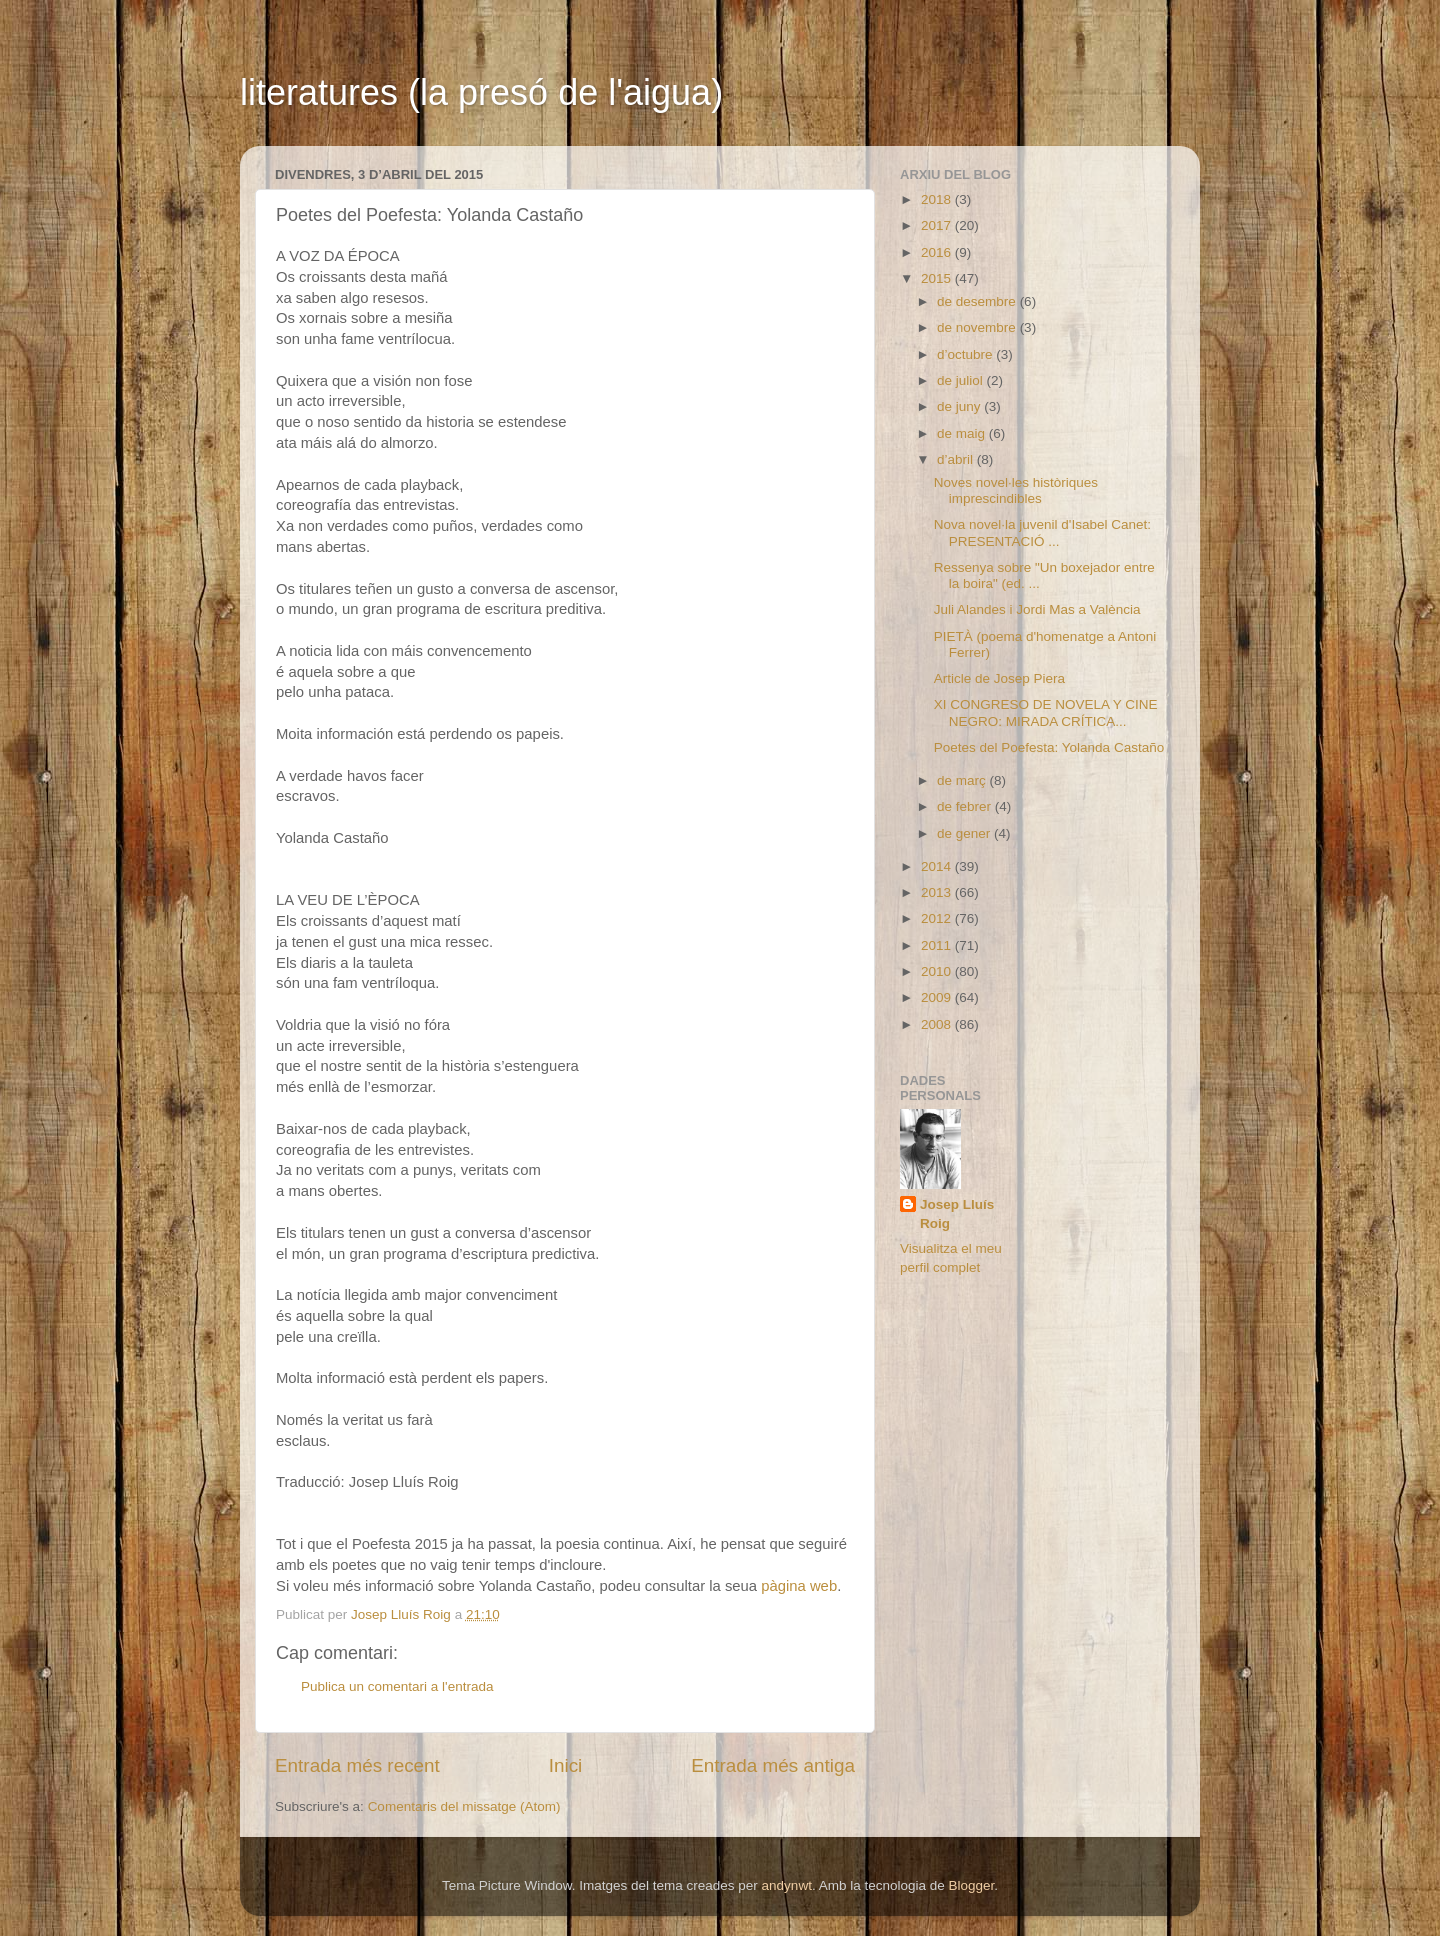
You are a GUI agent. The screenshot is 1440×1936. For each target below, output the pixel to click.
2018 (938, 199)
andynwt (787, 1885)
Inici (566, 1765)
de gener (965, 833)
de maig (963, 433)
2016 (938, 252)
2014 (938, 866)
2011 (938, 945)
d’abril (957, 459)
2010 (938, 971)
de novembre (978, 327)
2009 (938, 997)
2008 (938, 1024)
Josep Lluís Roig (957, 1214)
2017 (938, 225)
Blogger (971, 1885)
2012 (938, 918)
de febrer (966, 806)
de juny (960, 406)
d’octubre (966, 354)
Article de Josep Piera (999, 678)
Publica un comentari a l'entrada (397, 1686)
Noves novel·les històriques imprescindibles (1016, 490)
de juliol (962, 380)
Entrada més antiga (773, 1765)
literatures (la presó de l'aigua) (481, 92)
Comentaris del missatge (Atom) (464, 1806)
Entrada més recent (357, 1765)
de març (963, 780)
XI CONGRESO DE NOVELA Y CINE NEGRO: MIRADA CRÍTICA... (1046, 712)
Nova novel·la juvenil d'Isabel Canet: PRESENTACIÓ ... (1042, 532)
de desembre (978, 301)
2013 (938, 892)
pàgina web (799, 1586)
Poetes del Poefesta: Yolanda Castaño (1049, 747)
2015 (938, 278)
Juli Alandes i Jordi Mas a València (1037, 609)
